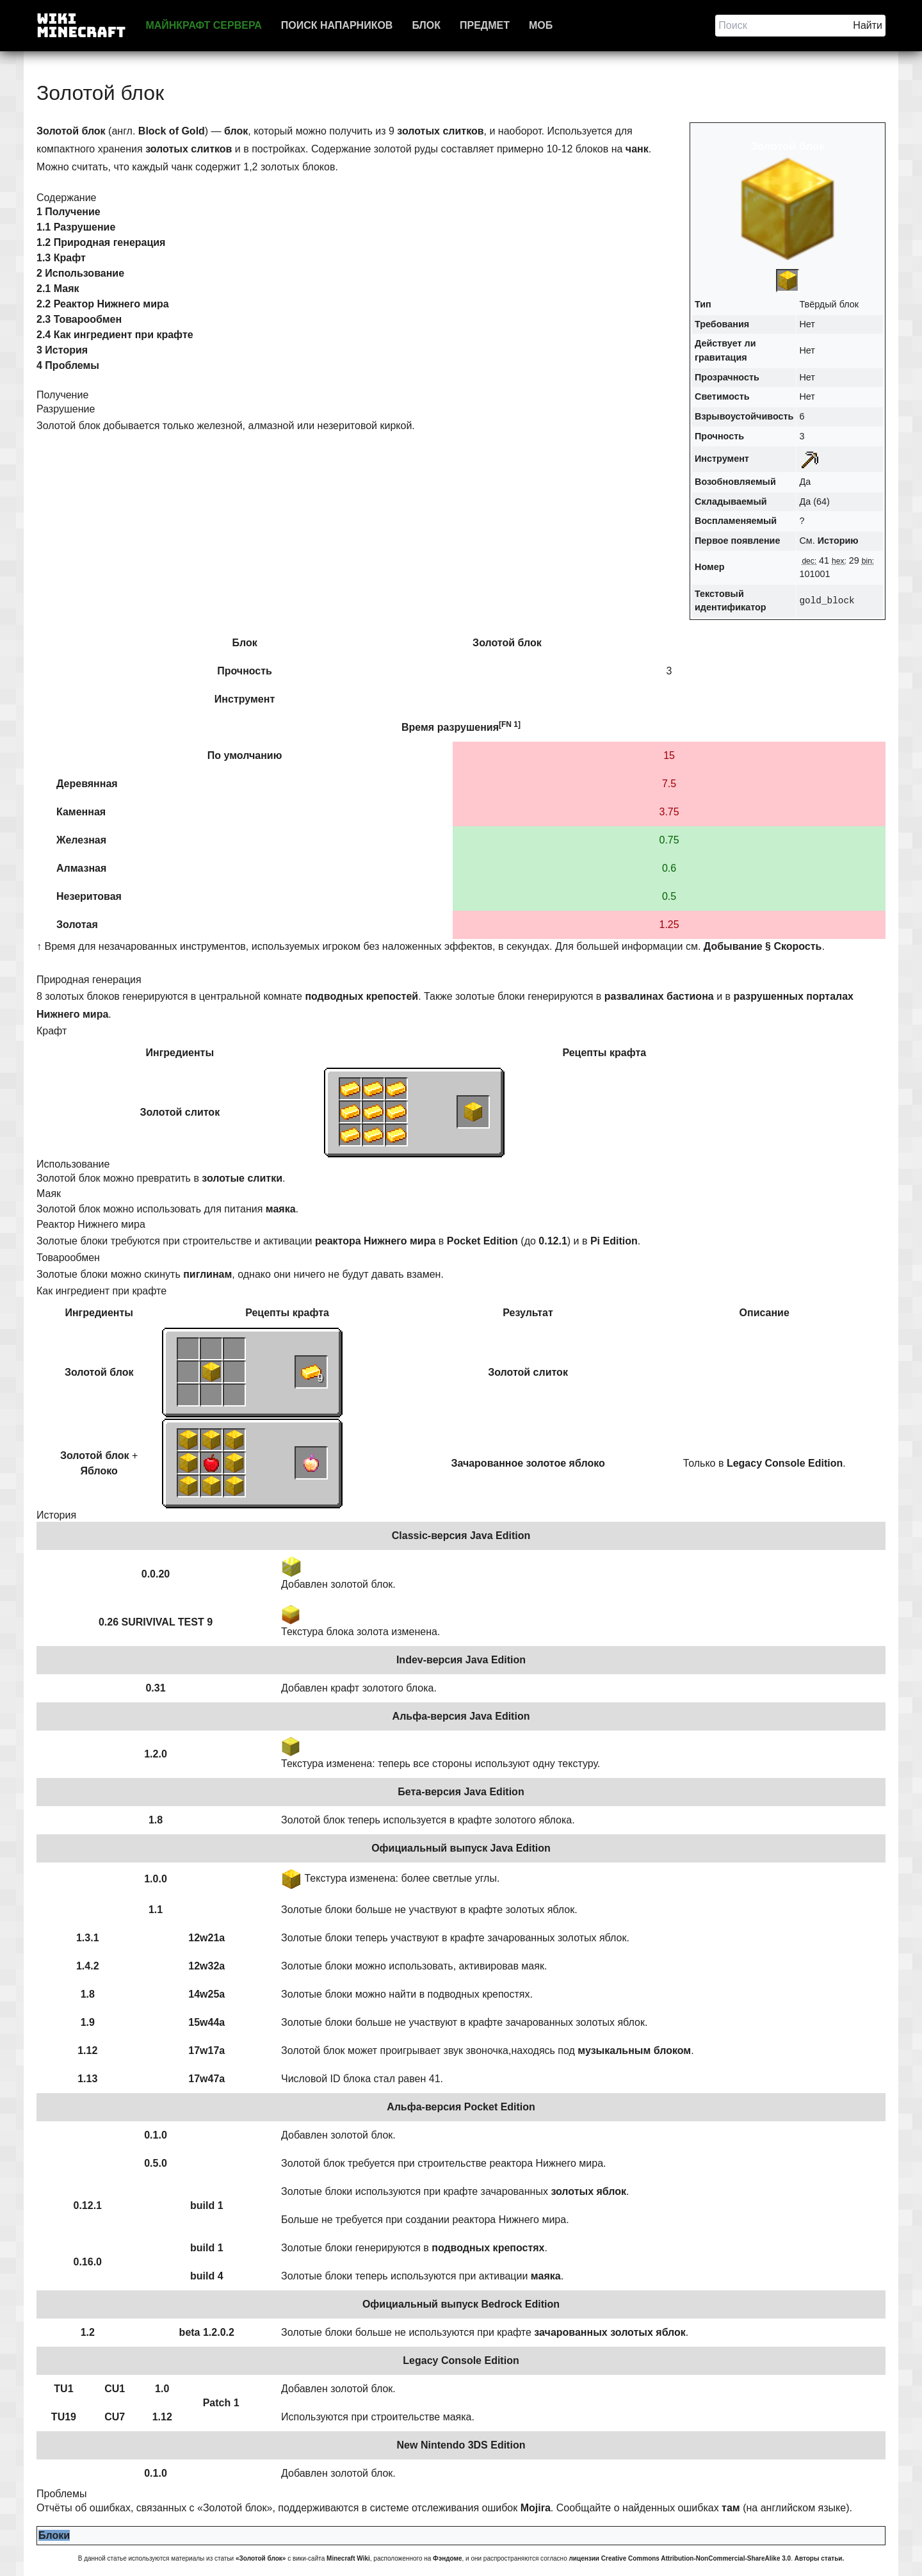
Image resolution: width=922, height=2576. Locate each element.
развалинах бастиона (659, 996)
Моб (541, 25)
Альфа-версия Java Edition (461, 1716)
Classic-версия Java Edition (461, 1535)
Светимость (722, 396)
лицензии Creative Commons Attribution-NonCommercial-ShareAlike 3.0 (680, 2558)
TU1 (63, 2388)
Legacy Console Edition (785, 1463)
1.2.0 (155, 1754)
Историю (838, 540)
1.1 (156, 1909)
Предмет (485, 25)
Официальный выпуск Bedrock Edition (461, 2304)
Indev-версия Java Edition (461, 1659)
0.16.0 (88, 2261)
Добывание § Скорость (763, 946)
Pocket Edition (482, 1240)
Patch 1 (221, 2402)
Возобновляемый (735, 482)
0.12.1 (552, 1240)
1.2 (88, 2332)
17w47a (206, 2078)
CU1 (114, 2388)
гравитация (721, 357)
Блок (426, 25)
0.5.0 (155, 2163)
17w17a (206, 2050)
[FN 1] (510, 724)
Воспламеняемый (736, 521)
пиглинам (207, 1274)
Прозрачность (727, 377)
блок (236, 131)
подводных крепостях (488, 2247)
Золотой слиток (180, 1112)
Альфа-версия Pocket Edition (461, 2106)
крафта (628, 1052)
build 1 (206, 2205)
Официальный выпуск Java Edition (461, 1848)
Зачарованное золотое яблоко (527, 1463)
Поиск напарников (337, 25)
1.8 (156, 1819)
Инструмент (722, 458)
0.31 (155, 1688)
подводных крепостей (361, 996)
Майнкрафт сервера (203, 25)
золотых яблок (588, 2191)
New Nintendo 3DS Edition (461, 2445)
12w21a (206, 1937)
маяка (281, 1208)
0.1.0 (155, 2135)
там (731, 2507)
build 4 (206, 2275)
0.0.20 (156, 1574)
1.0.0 (155, 1878)
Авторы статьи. (820, 2558)
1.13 (87, 2078)
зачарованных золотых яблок (610, 2332)
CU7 (114, 2416)
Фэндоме (447, 2558)
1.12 (87, 2050)
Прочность (719, 436)
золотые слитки (242, 1178)
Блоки (54, 2535)
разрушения (468, 727)
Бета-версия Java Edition (461, 1791)
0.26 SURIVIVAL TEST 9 (156, 1622)
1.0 (162, 2388)
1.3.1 (87, 1937)
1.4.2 (87, 1966)
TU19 (63, 2416)
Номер (709, 567)
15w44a (206, 2022)
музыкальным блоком (634, 2050)
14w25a (206, 1994)
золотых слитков (440, 131)
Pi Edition (614, 1240)
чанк (637, 148)
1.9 (88, 2022)
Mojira (536, 2507)
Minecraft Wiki (348, 2558)
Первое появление (737, 540)
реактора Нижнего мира (375, 1240)
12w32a (206, 1966)
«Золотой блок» (261, 2558)
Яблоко (99, 1470)
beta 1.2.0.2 (206, 2332)
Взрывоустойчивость (744, 416)
